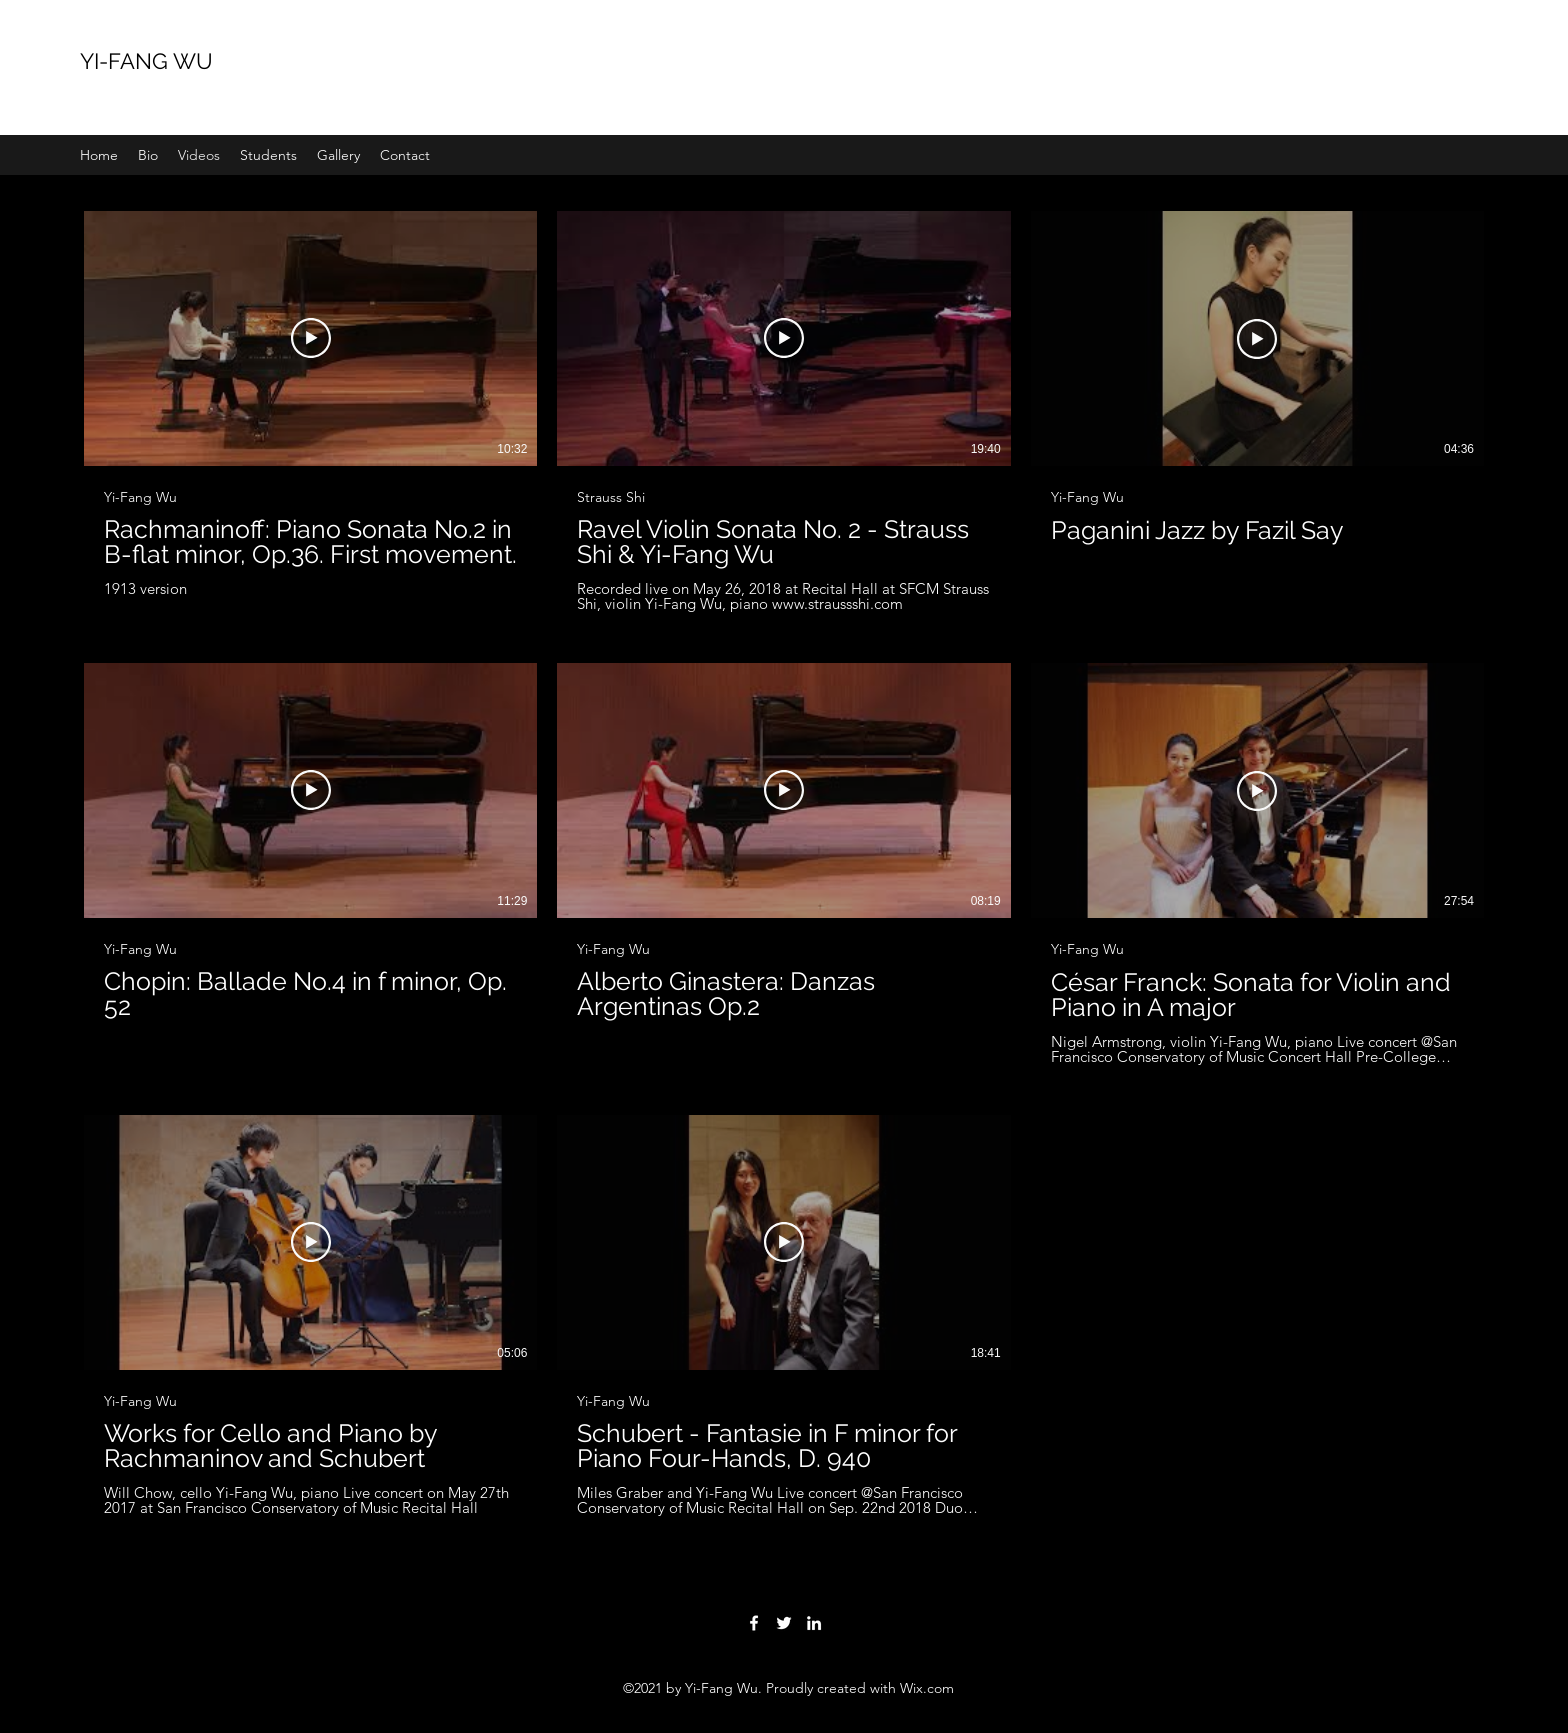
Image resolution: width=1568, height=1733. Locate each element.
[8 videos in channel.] (784, 864)
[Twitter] (784, 1623)
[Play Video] (311, 338)
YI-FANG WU (146, 61)
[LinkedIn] (814, 1623)
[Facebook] (754, 1623)
